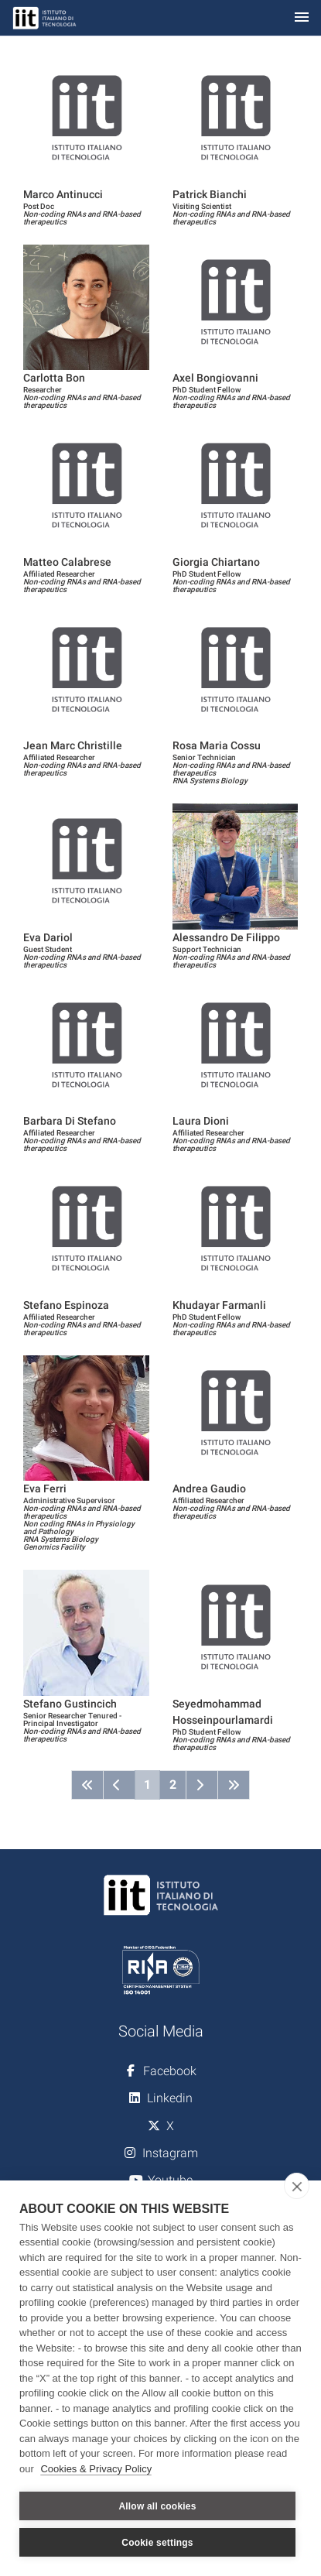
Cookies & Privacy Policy (96, 2469)
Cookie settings (157, 2542)
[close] (296, 2186)
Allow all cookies (157, 2506)
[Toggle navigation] (301, 18)
